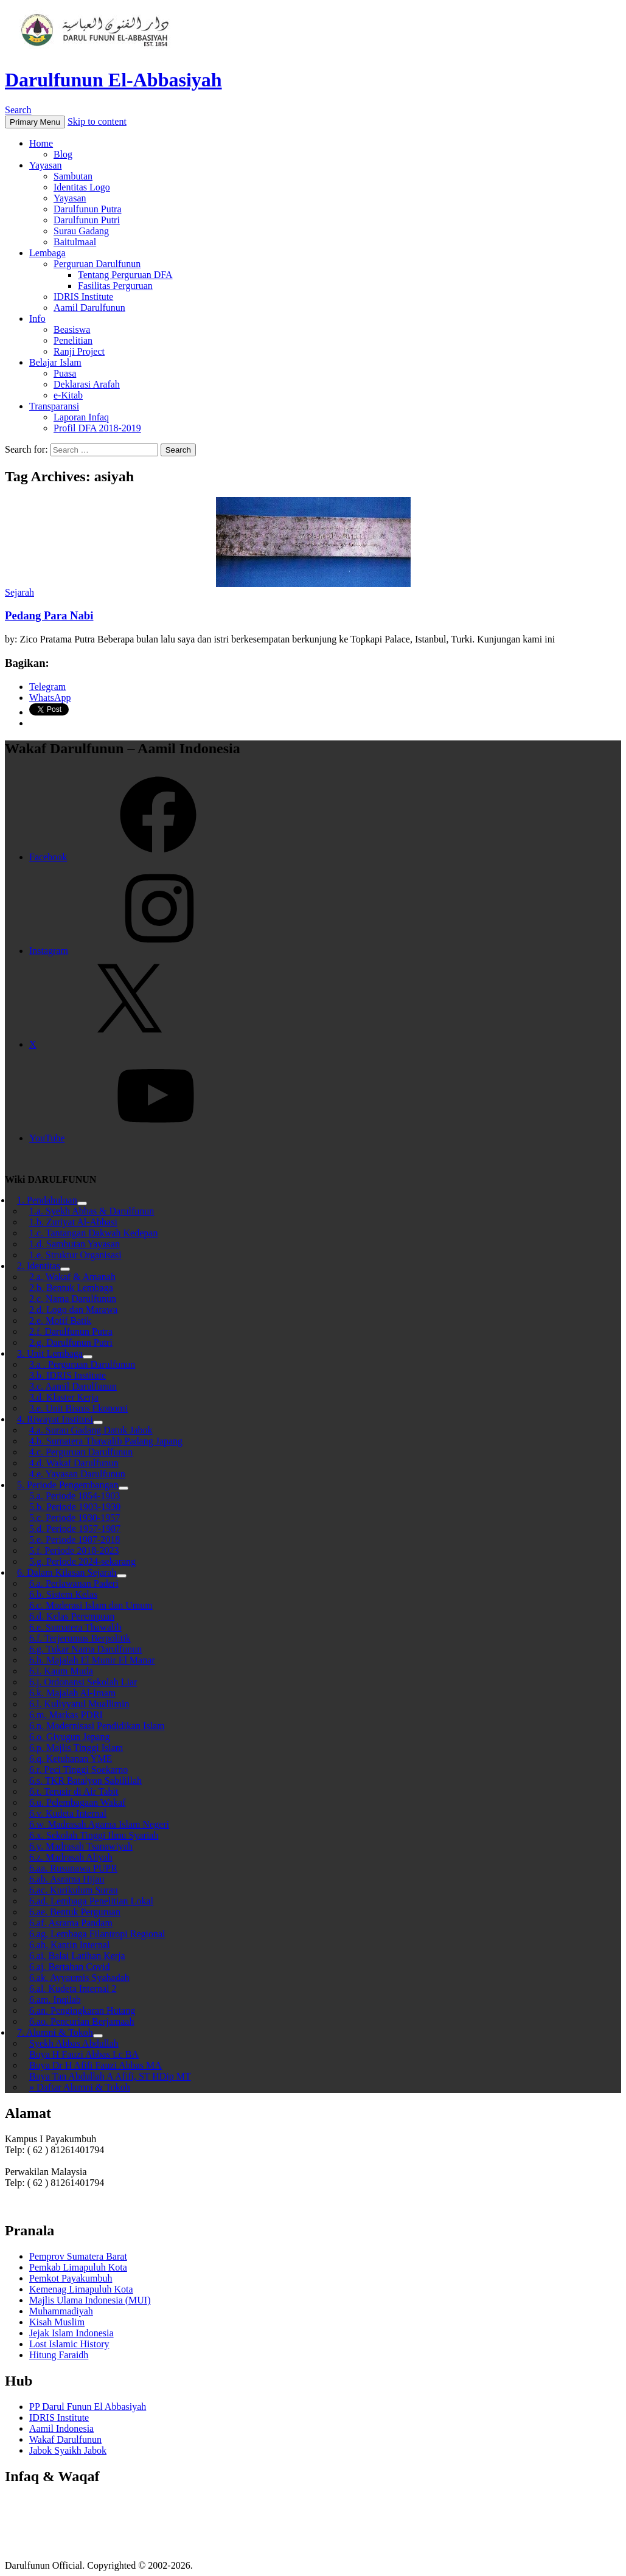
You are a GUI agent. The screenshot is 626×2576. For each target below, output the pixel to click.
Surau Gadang (81, 231)
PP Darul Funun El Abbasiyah (87, 2406)
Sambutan (73, 176)
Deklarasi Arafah (87, 384)
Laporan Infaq (81, 417)
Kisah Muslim (57, 2322)
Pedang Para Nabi (49, 615)
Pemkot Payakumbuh (70, 2278)
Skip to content (97, 121)
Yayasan (45, 165)
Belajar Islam (55, 362)
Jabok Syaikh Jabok (67, 2450)
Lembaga (47, 253)
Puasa (65, 373)
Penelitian (73, 340)
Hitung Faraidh (58, 2355)
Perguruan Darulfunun (97, 264)
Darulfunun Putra (88, 209)
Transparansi (54, 406)
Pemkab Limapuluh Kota (78, 2267)
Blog (63, 154)
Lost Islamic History (69, 2344)
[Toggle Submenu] (123, 1488)
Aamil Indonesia (61, 2428)
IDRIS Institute (83, 296)
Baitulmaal (75, 242)
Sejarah (19, 592)
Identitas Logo (82, 187)
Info (37, 318)
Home (41, 143)
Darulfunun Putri (87, 220)
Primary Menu (35, 122)
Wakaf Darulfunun (65, 2439)
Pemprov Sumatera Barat (78, 2256)
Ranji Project (79, 351)
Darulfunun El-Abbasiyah (113, 80)
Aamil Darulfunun (89, 307)
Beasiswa (72, 329)
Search (18, 110)
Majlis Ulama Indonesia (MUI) (90, 2300)
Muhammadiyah (61, 2311)
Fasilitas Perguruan (115, 285)
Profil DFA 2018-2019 (97, 428)
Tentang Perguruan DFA (125, 275)
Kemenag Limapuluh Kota (81, 2289)
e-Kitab (68, 395)
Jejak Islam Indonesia (71, 2333)
